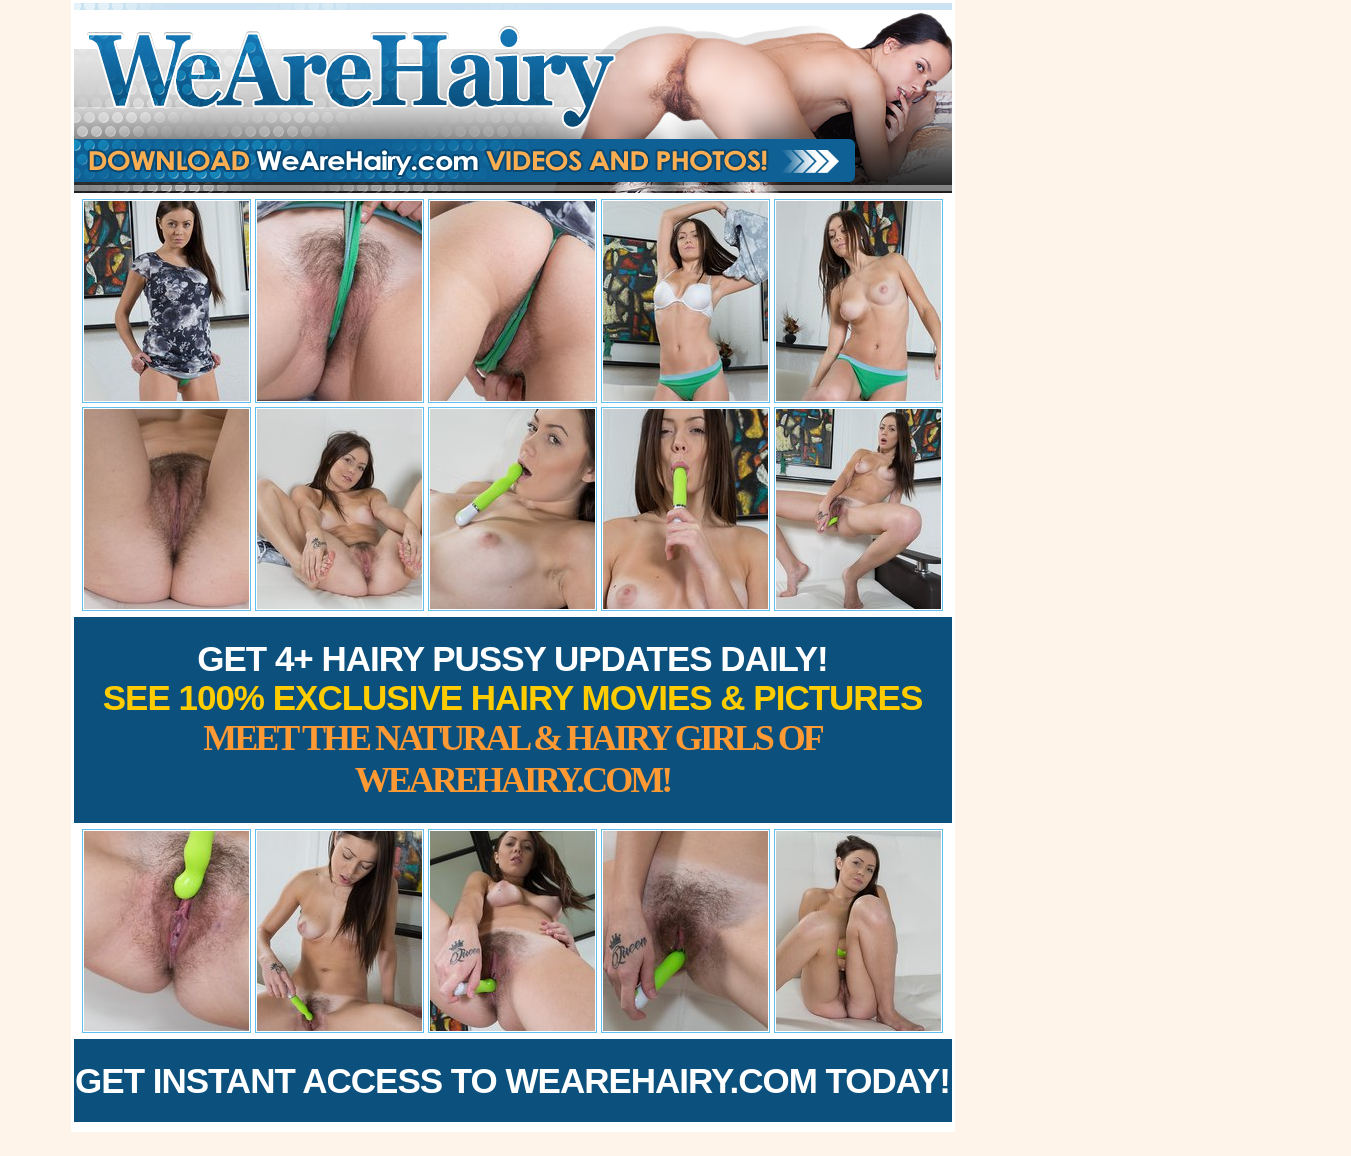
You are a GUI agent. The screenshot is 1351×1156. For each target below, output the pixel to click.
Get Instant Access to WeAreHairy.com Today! (512, 1080)
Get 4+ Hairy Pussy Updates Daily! (513, 719)
